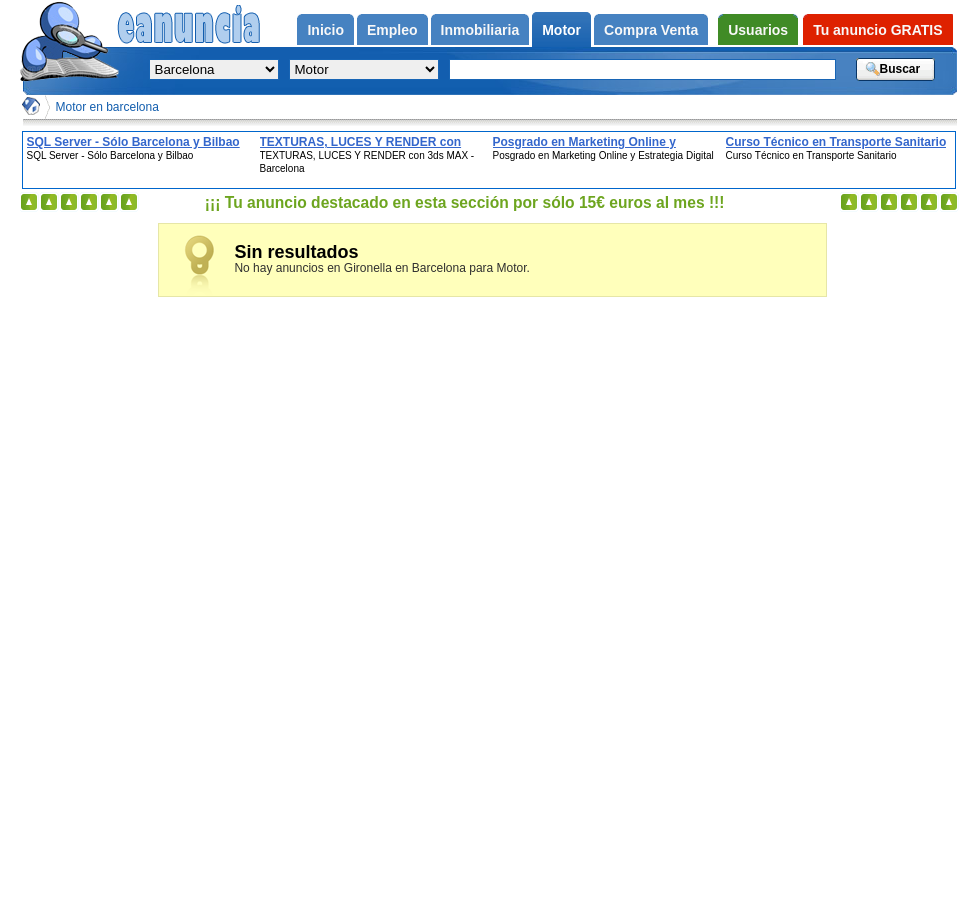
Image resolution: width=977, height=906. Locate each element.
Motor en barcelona (107, 107)
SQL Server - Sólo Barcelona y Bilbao (133, 142)
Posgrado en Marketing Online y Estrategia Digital (584, 142)
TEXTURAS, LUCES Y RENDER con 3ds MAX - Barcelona (361, 142)
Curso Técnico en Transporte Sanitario (836, 142)
